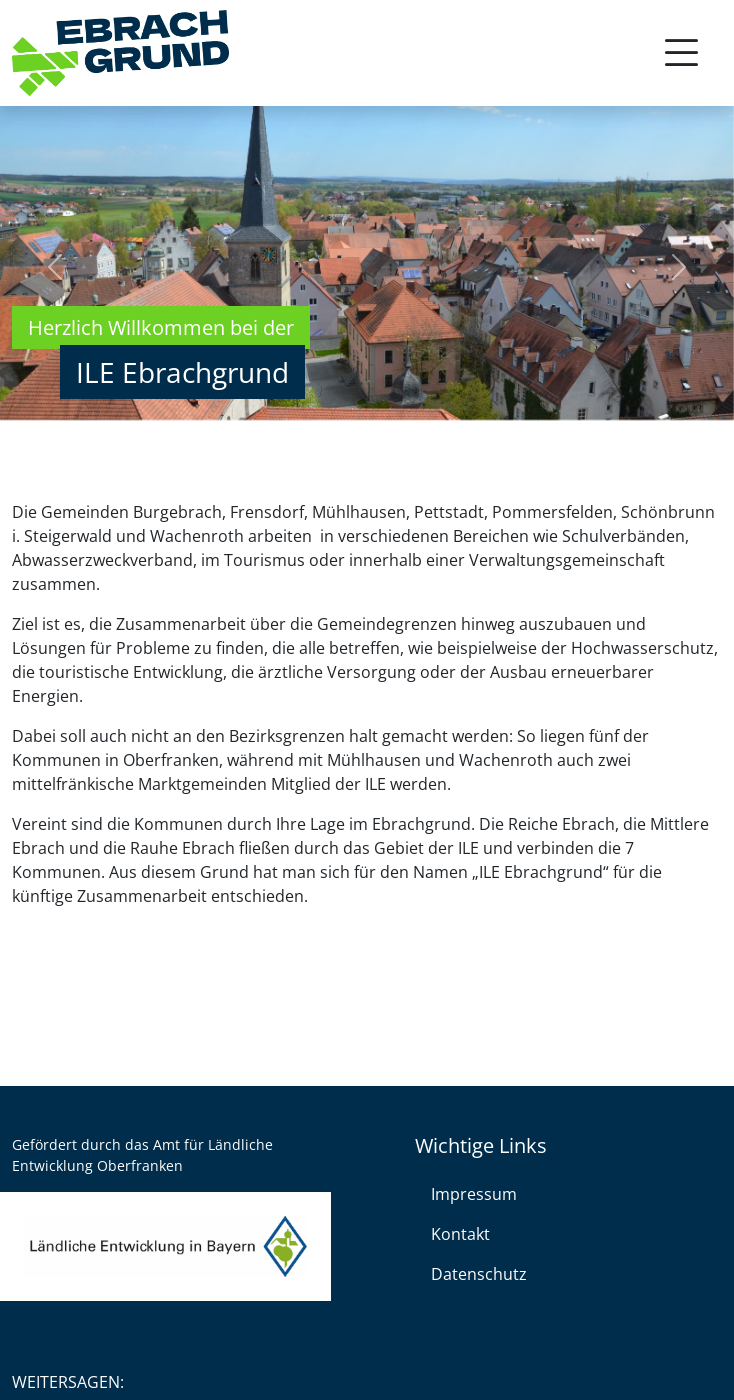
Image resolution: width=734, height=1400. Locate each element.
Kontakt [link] (460, 1234)
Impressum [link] (474, 1194)
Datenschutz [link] (479, 1274)
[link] (120, 53)
